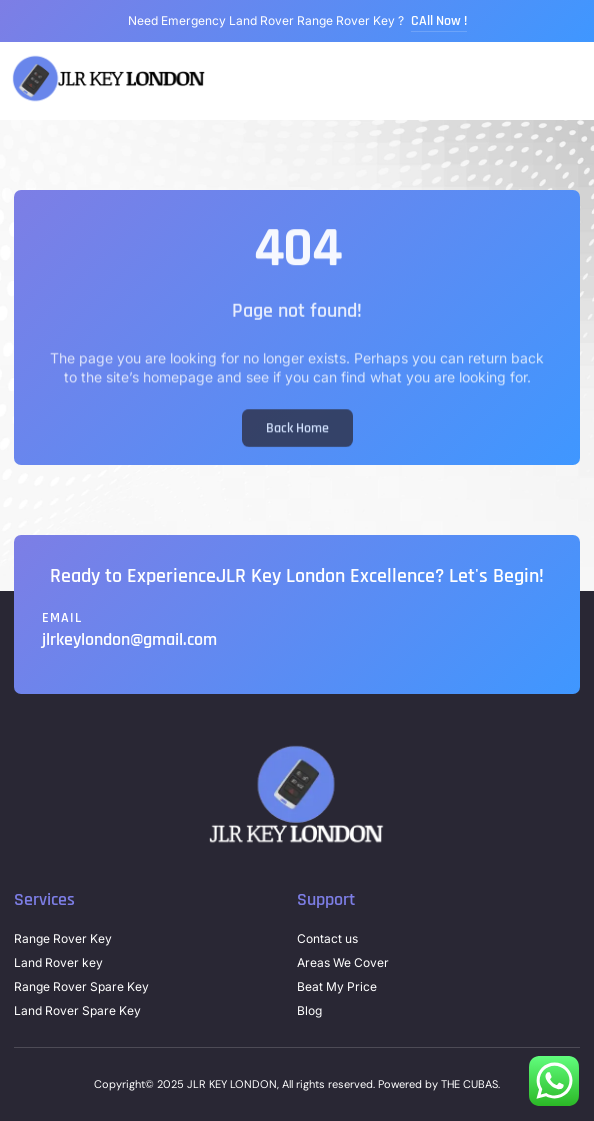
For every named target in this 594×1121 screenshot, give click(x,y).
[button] (577, 81)
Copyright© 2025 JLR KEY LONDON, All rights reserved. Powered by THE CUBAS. (297, 1084)
